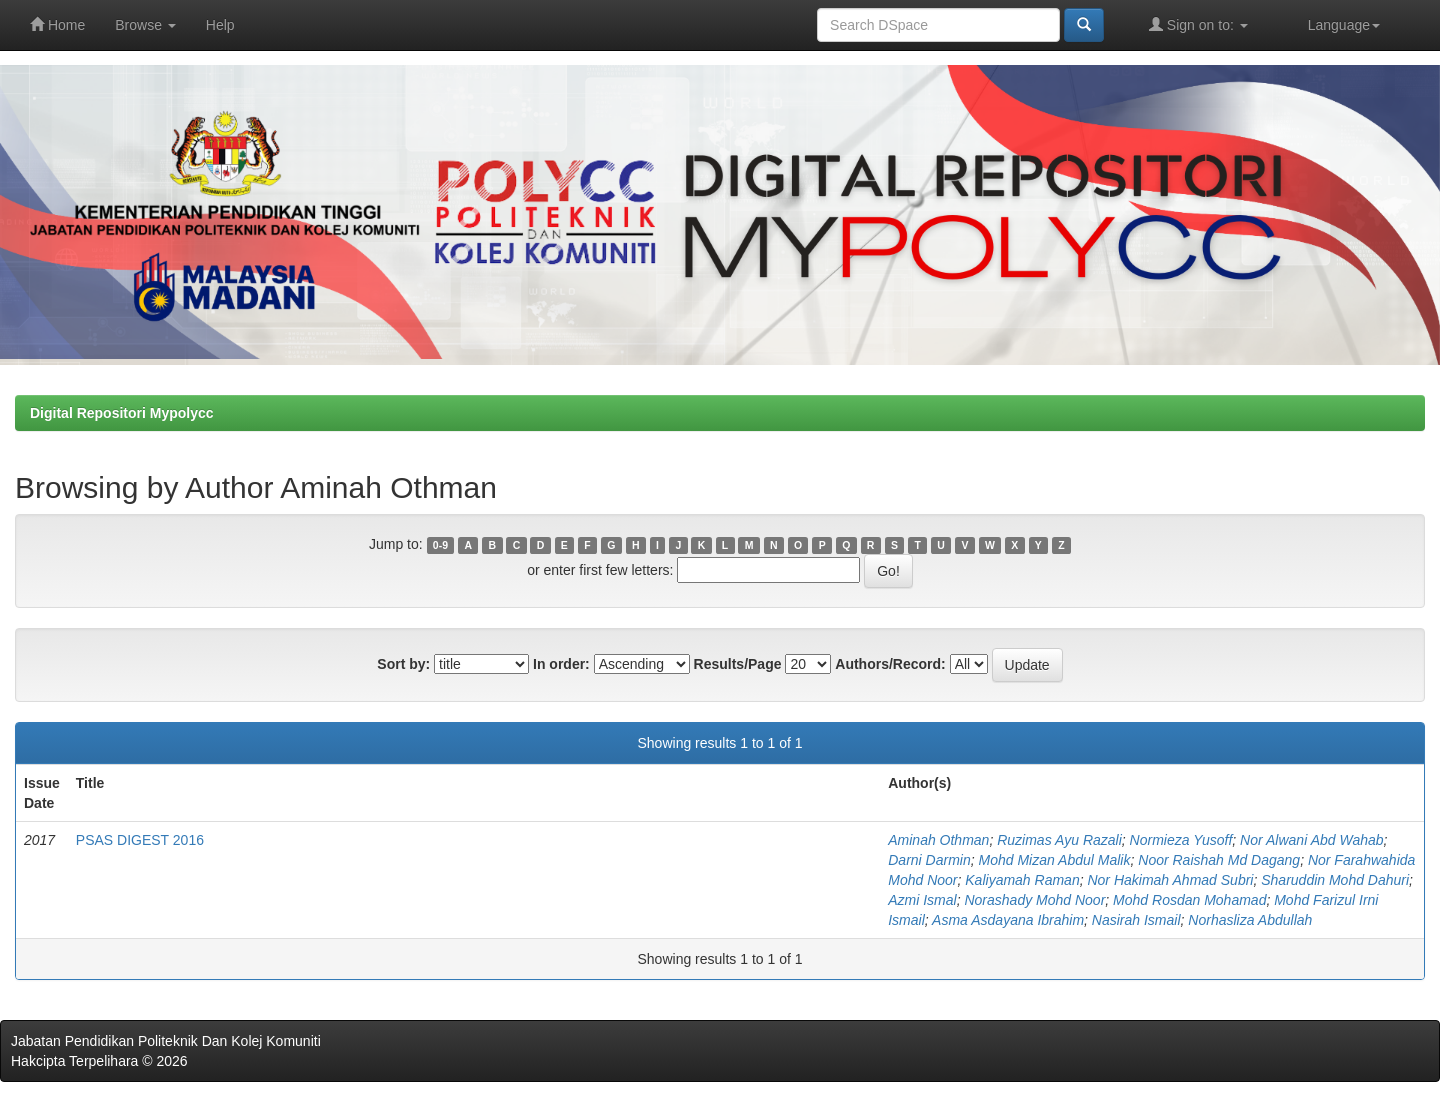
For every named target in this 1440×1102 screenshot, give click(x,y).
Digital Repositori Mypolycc (122, 413)
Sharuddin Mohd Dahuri (1335, 880)
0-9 (440, 545)
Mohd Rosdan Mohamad (1189, 900)
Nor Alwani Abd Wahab (1311, 840)
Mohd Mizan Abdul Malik (1054, 860)
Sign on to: (1198, 24)
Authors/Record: (890, 664)
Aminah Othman (938, 840)
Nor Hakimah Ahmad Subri (1170, 880)
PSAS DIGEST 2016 (140, 840)
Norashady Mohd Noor (1034, 900)
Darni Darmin (929, 860)
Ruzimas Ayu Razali (1059, 840)
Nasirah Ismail (1136, 920)
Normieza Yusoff (1181, 840)
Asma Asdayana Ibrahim (1008, 920)
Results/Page (738, 664)
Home (57, 24)
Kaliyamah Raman (1022, 880)
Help (220, 25)
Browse (145, 25)
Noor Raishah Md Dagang (1219, 860)
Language (1344, 25)
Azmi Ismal (922, 900)
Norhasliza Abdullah (1250, 920)
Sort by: (403, 664)
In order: (561, 664)
